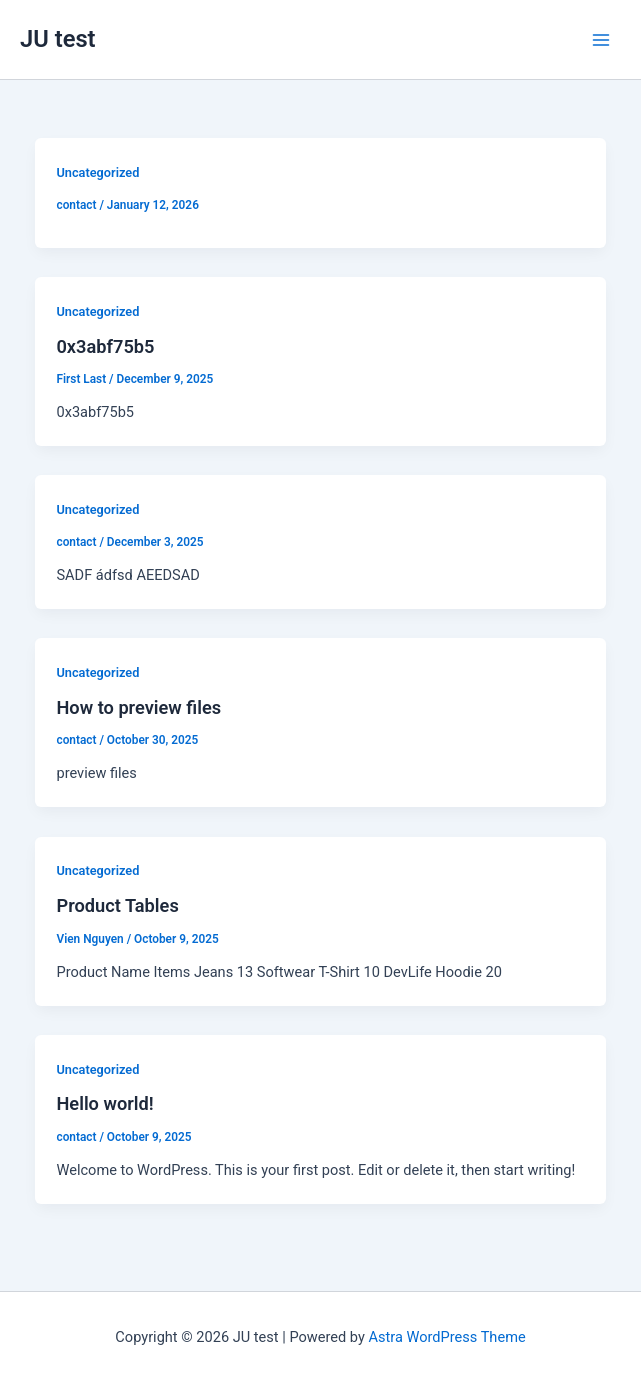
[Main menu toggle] (601, 39)
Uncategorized (97, 172)
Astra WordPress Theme (447, 1337)
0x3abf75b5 (105, 346)
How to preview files (138, 707)
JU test (58, 39)
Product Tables (117, 905)
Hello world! (104, 1103)
